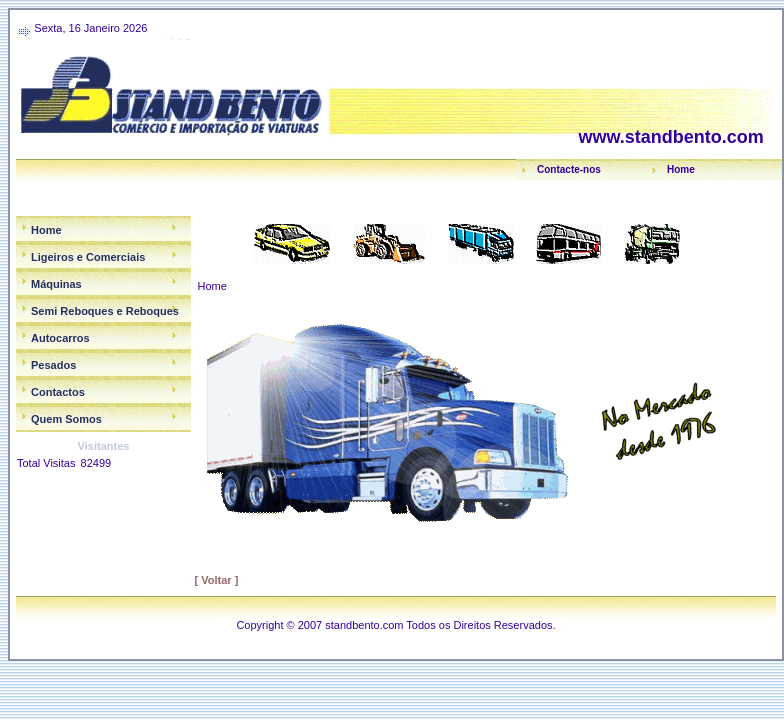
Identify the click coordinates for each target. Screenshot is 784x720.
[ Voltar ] (217, 580)
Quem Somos (66, 419)
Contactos (58, 392)
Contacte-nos (569, 169)
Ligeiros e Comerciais (88, 257)
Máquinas (56, 284)
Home (681, 169)
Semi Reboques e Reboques (105, 311)
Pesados (53, 365)
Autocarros (60, 338)
